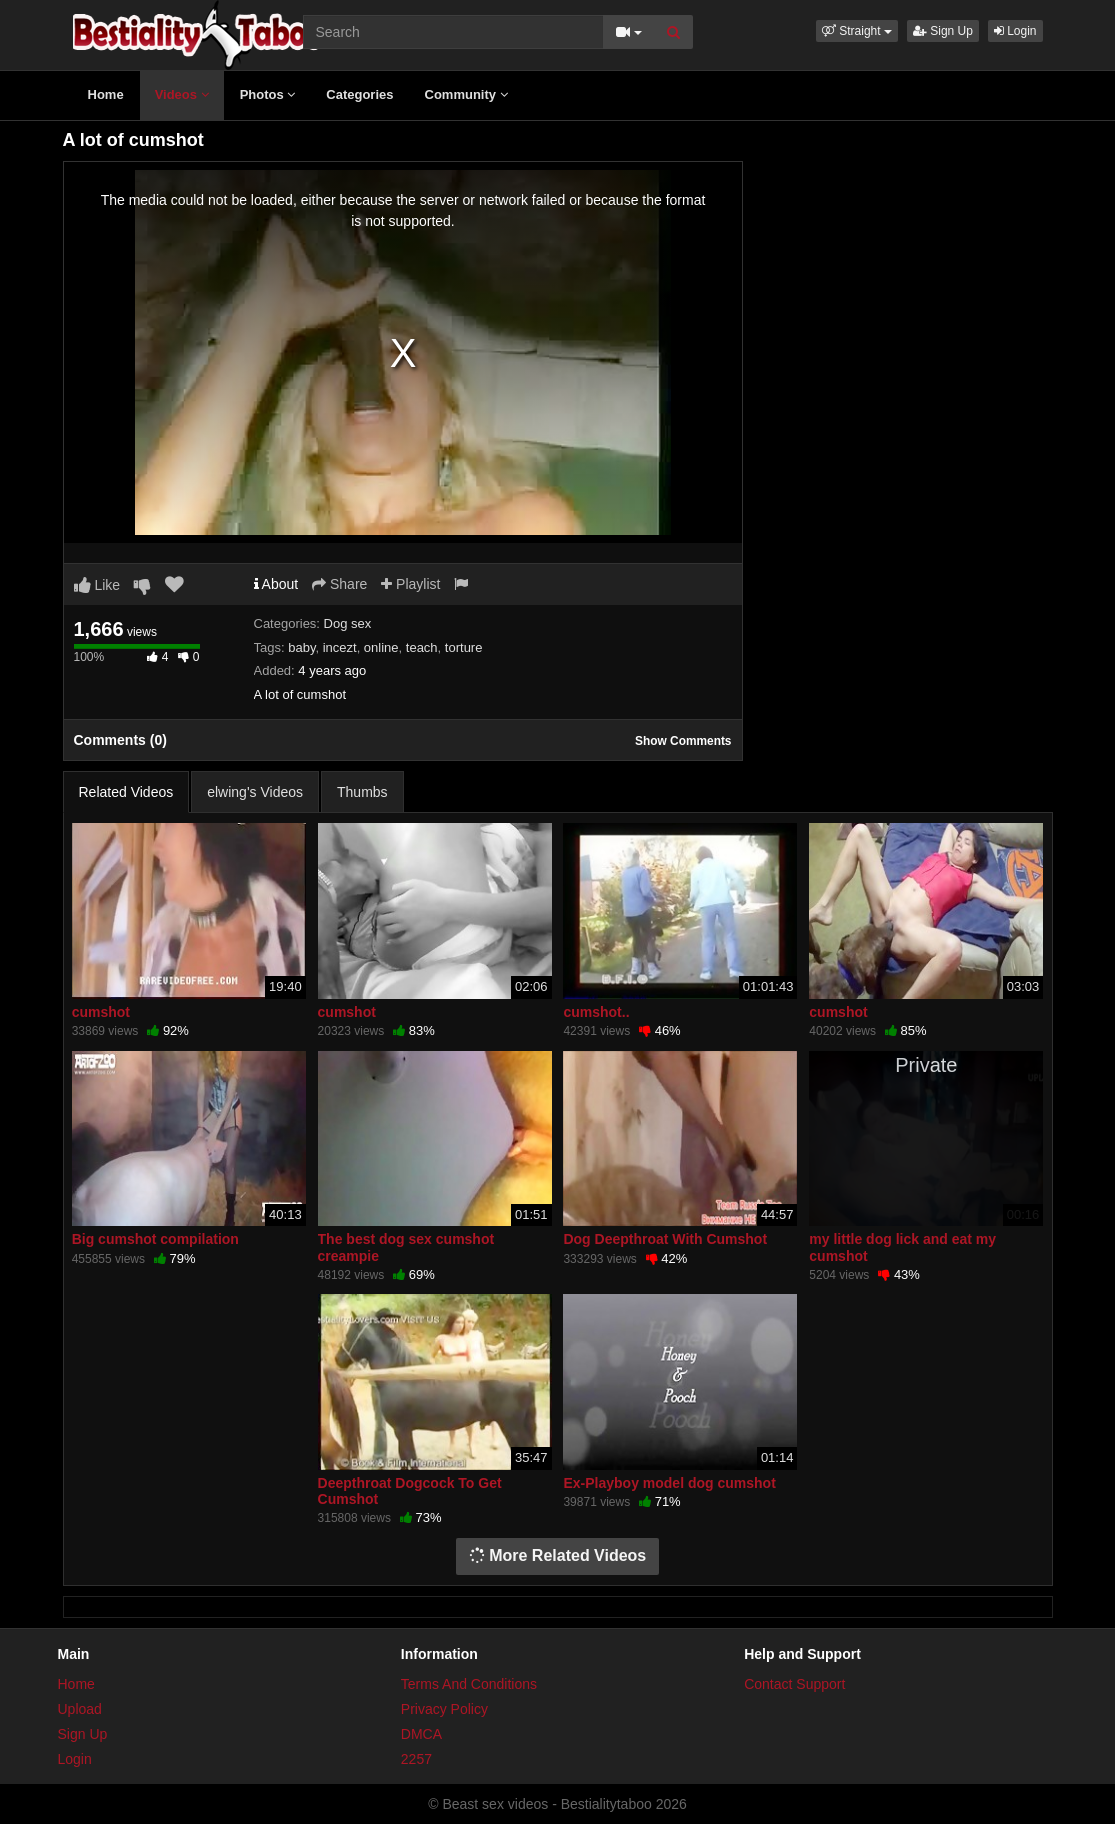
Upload (80, 1709)
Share (339, 584)
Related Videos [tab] (126, 792)
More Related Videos (558, 1555)
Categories (359, 94)
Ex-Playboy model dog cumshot (669, 1483)
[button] (857, 31)
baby (301, 647)
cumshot (101, 1012)
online (381, 647)
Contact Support (794, 1684)
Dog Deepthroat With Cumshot (665, 1239)
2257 (416, 1759)
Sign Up (943, 31)
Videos (182, 94)
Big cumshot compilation (155, 1239)
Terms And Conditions (469, 1684)
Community (466, 94)
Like (97, 585)
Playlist (410, 584)
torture (464, 647)
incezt (340, 647)
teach (422, 647)
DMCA (421, 1734)
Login (1015, 31)
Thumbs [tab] (362, 792)
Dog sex (348, 623)
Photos (268, 94)
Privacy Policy (444, 1709)
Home (106, 94)
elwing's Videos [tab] (255, 792)
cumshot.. (596, 1012)
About (276, 584)
